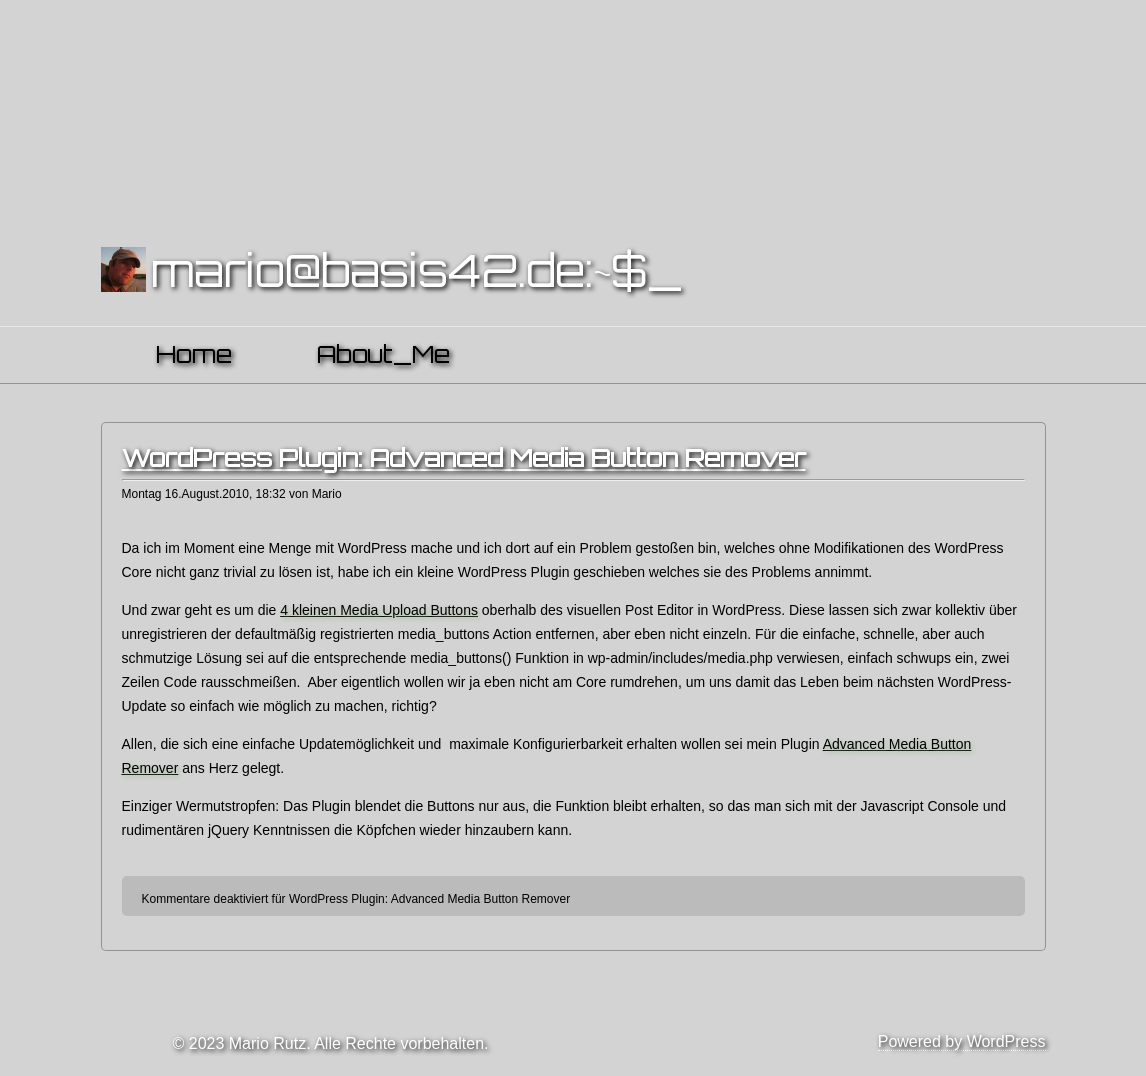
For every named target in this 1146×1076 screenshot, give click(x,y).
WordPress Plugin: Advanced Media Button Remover (464, 458)
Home (194, 354)
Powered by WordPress (962, 1041)
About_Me (383, 354)
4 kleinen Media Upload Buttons (379, 610)
